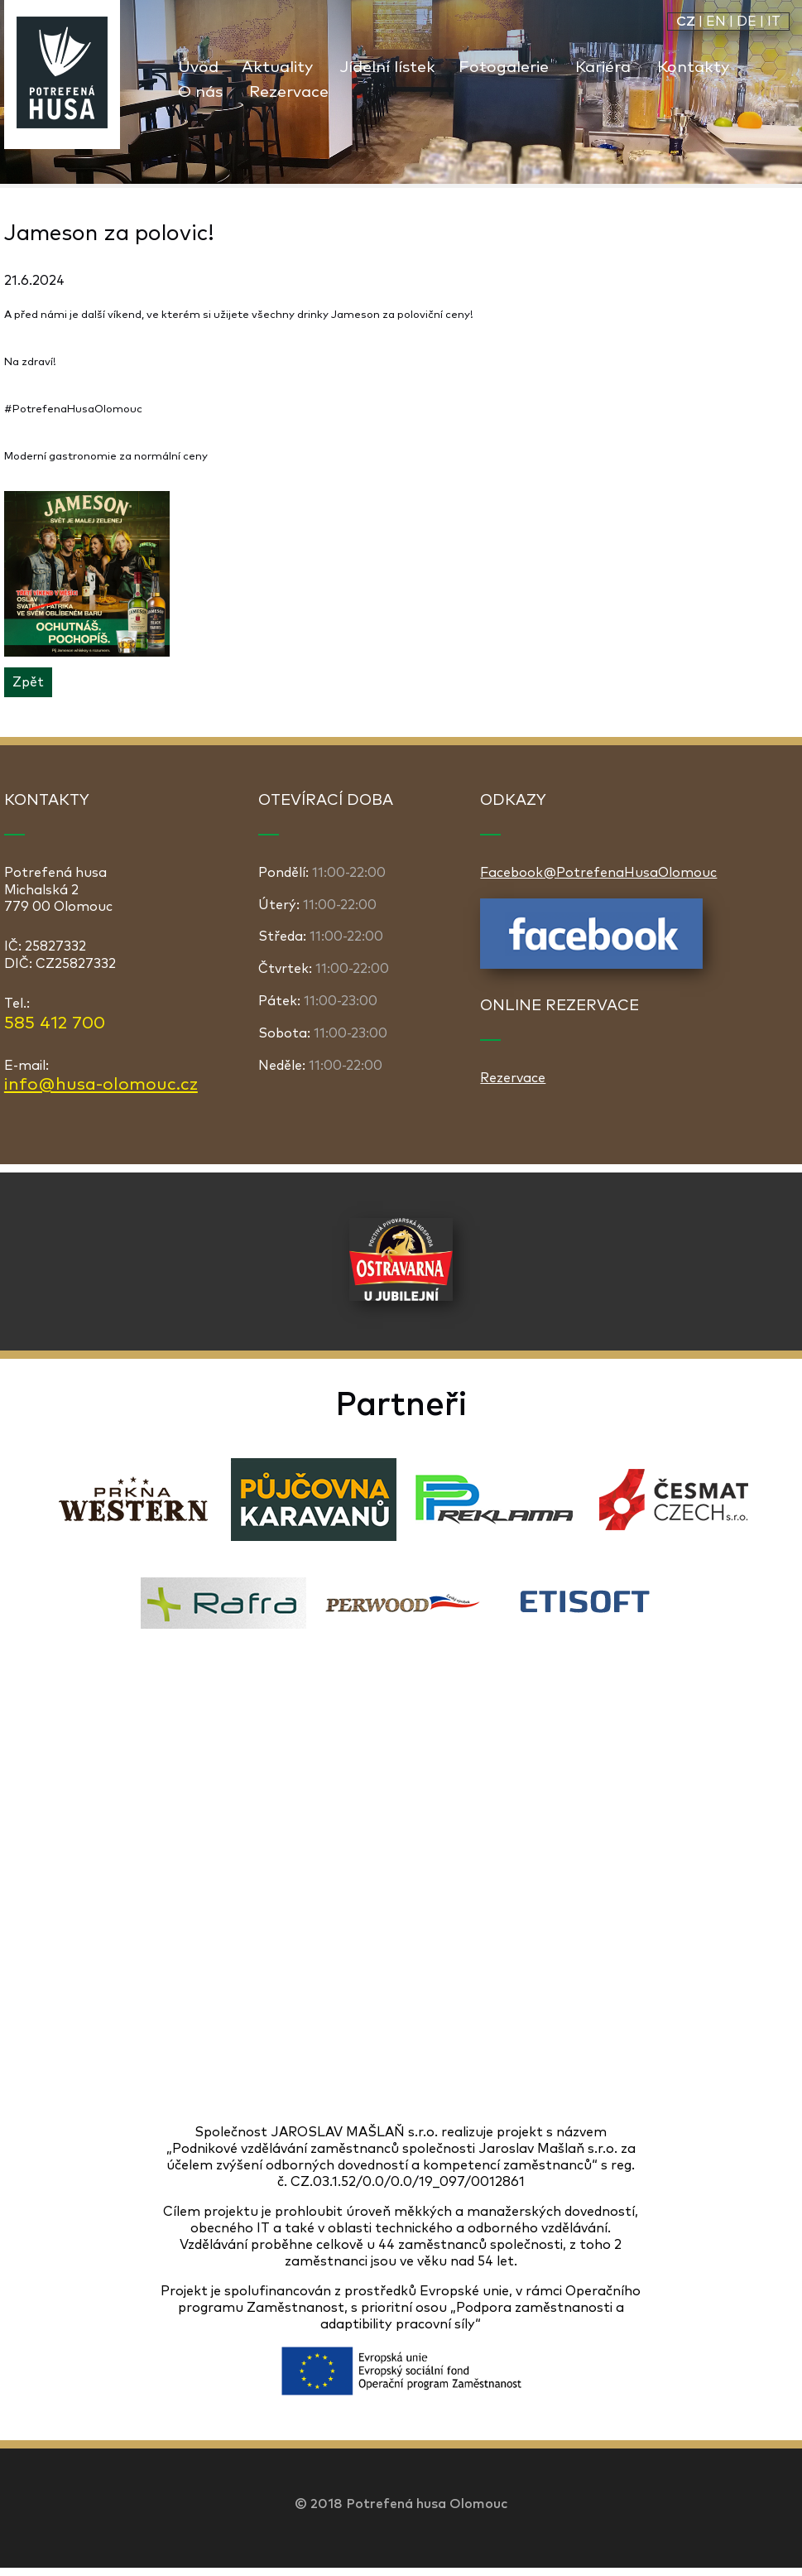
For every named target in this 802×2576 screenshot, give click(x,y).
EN (716, 21)
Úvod (198, 67)
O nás (200, 92)
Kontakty (693, 67)
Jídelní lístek (387, 67)
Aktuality (277, 67)
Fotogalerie (504, 67)
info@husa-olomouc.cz (101, 1084)
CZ (685, 21)
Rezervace (289, 92)
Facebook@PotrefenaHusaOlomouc (598, 872)
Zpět (28, 682)
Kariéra (603, 67)
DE (746, 21)
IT (773, 21)
